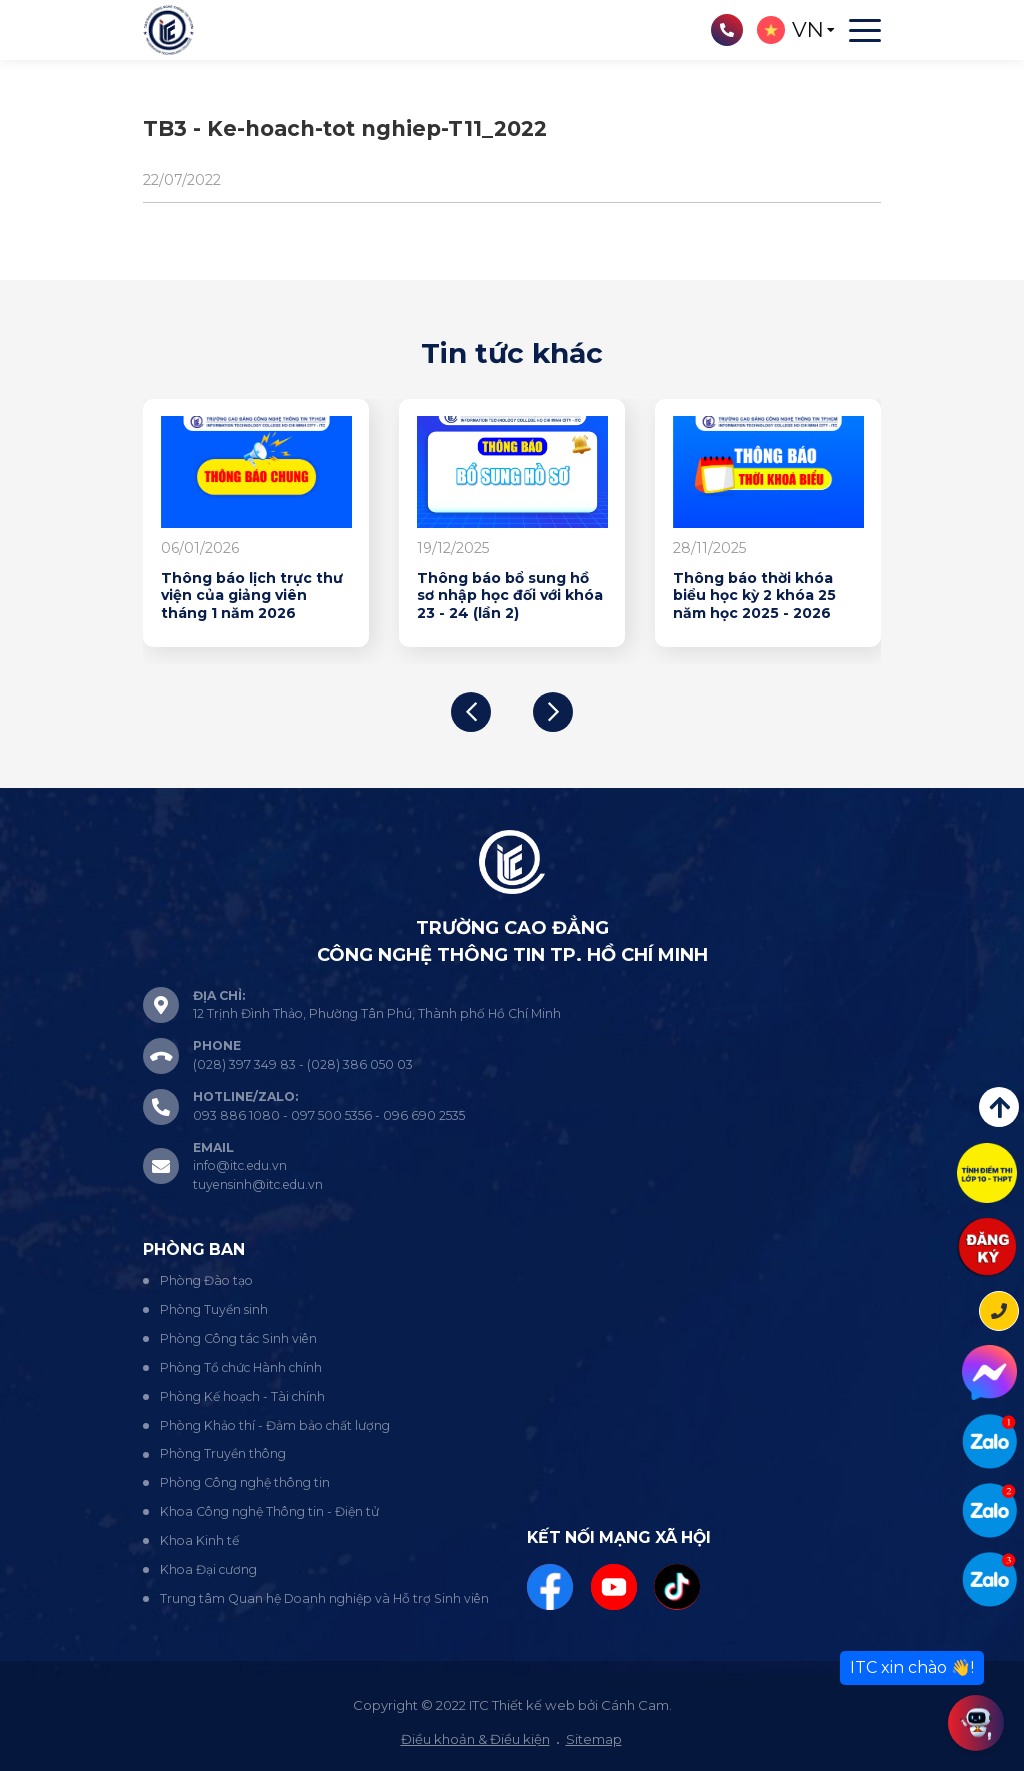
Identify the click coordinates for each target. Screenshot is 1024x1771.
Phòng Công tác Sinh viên (238, 1338)
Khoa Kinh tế (199, 1540)
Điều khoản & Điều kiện (475, 1739)
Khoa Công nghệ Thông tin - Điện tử (269, 1511)
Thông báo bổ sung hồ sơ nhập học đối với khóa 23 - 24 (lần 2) (510, 596)
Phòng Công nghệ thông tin (245, 1482)
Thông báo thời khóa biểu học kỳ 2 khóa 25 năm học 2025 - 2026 (754, 596)
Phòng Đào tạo (206, 1280)
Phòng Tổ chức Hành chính (241, 1367)
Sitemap (594, 1739)
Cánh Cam (635, 1705)
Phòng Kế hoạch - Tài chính (242, 1396)
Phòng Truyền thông (223, 1453)
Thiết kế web (533, 1705)
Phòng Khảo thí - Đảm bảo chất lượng (275, 1425)
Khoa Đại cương (208, 1569)
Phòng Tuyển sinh (214, 1309)
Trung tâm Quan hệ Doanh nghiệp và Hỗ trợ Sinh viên (324, 1598)
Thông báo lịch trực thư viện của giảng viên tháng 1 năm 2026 (252, 596)
